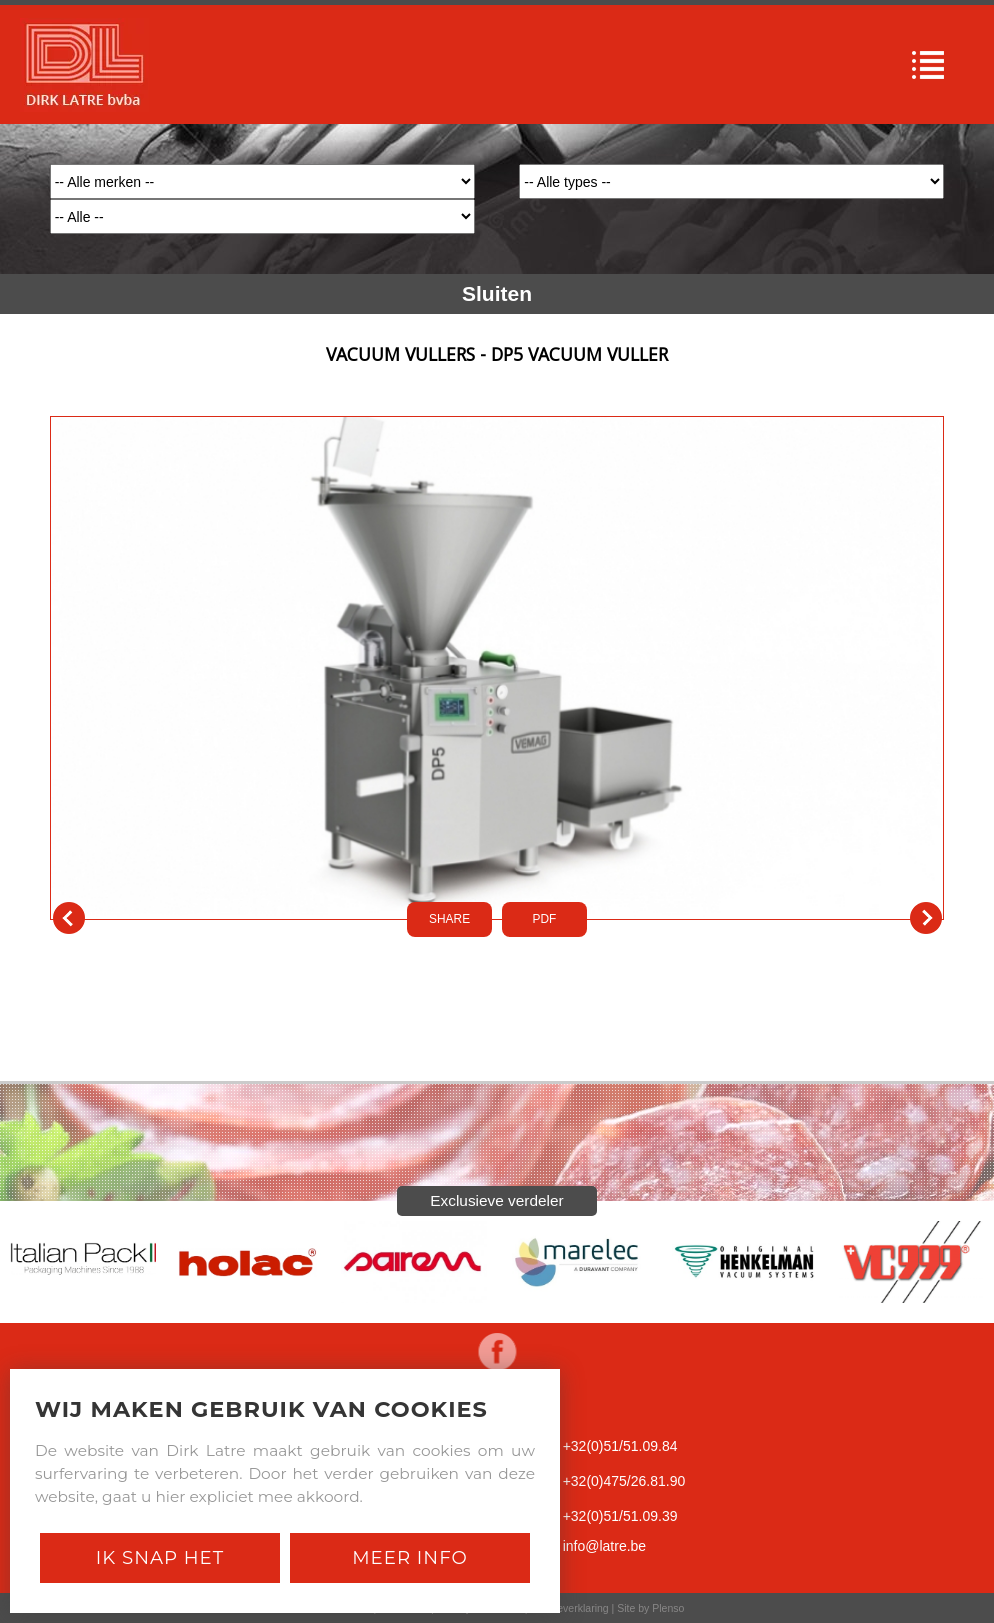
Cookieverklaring (569, 1608)
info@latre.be (604, 1546)
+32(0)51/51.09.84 (620, 1446)
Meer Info (410, 1557)
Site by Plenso (650, 1608)
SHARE (449, 919)
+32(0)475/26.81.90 (624, 1481)
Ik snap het (160, 1557)
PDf (545, 919)
